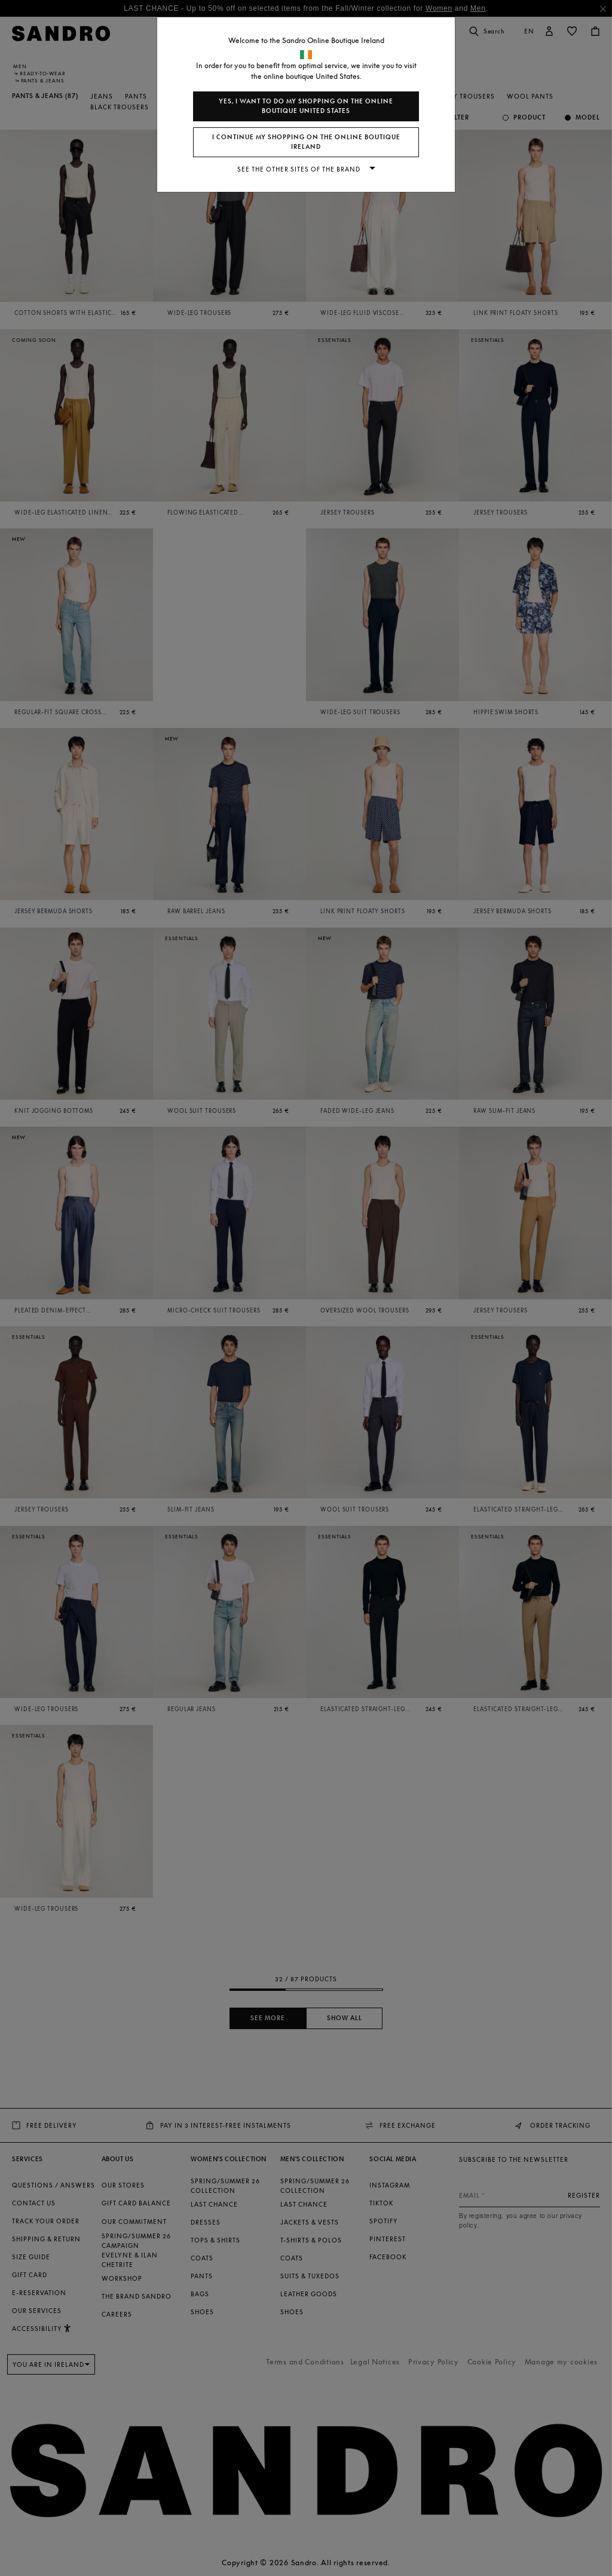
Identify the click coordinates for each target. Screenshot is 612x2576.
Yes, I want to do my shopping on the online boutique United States (306, 106)
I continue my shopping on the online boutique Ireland (306, 142)
